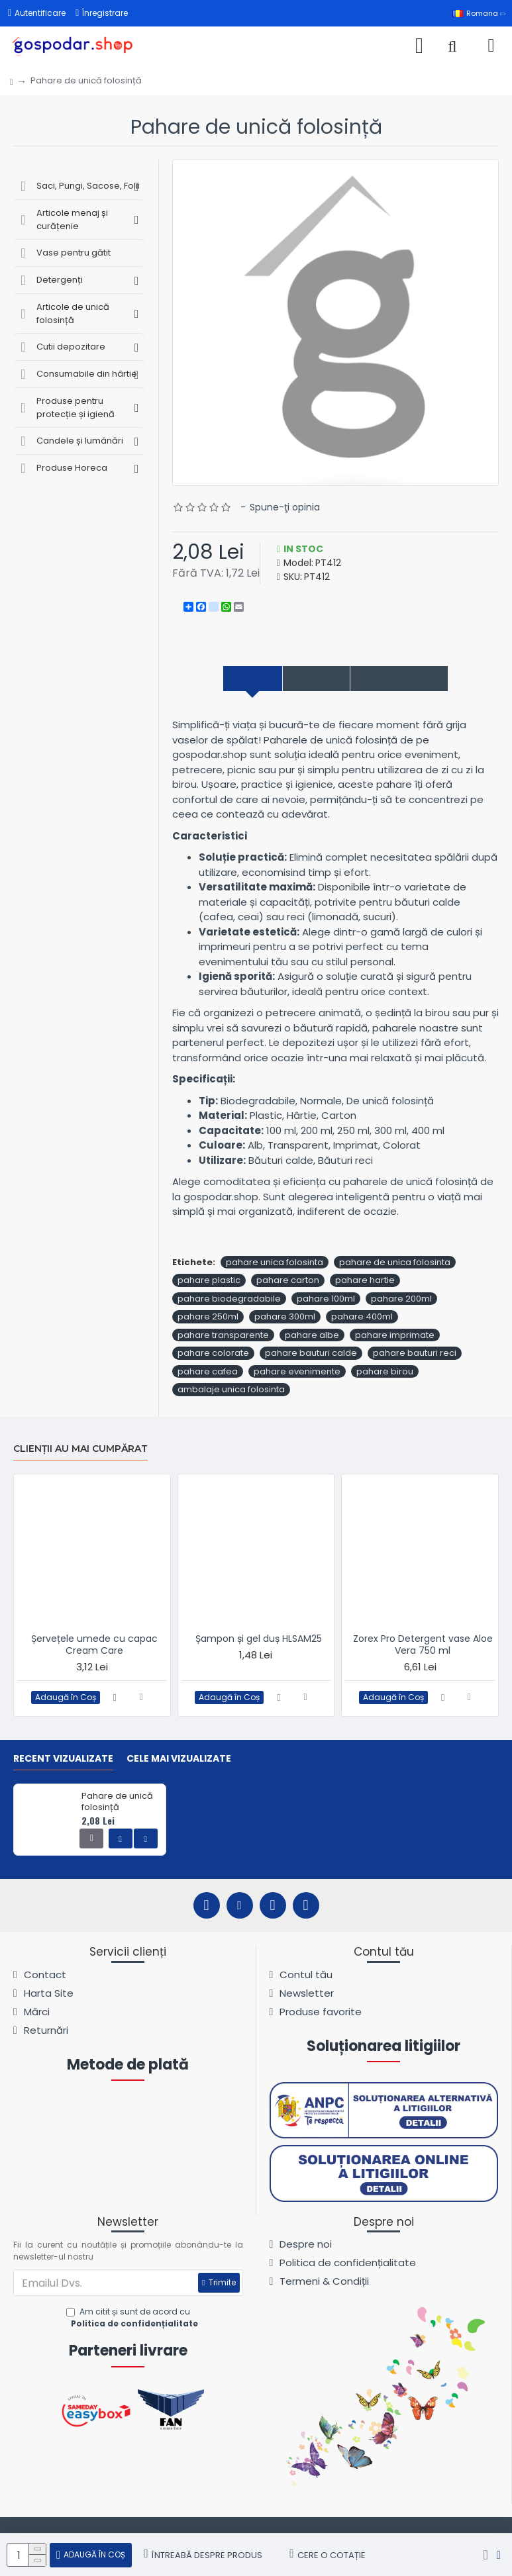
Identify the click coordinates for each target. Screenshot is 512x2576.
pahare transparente (223, 1337)
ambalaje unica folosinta (231, 1392)
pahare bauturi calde (311, 1355)
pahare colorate (213, 1355)
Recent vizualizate (63, 1759)
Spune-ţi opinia (285, 507)
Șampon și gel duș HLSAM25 (258, 1639)
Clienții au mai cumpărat (80, 1449)
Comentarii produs (417, 679)
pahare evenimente (297, 1373)
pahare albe (312, 1337)
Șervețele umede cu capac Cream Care (94, 1644)
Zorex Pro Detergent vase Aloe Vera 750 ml (423, 1644)
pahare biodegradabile (229, 1300)
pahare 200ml (401, 1300)
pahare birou (384, 1373)
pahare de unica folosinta (394, 1264)
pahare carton (287, 1282)
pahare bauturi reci (414, 1355)
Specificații (307, 679)
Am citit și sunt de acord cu (133, 2318)
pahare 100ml (326, 1300)
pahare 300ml (284, 1319)
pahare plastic (209, 1282)
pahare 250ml (208, 1319)
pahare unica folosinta (274, 1264)
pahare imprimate (395, 1337)
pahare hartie (365, 1282)
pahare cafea (208, 1373)
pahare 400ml (362, 1319)
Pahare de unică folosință (117, 1802)
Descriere (226, 679)
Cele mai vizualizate (179, 1759)
